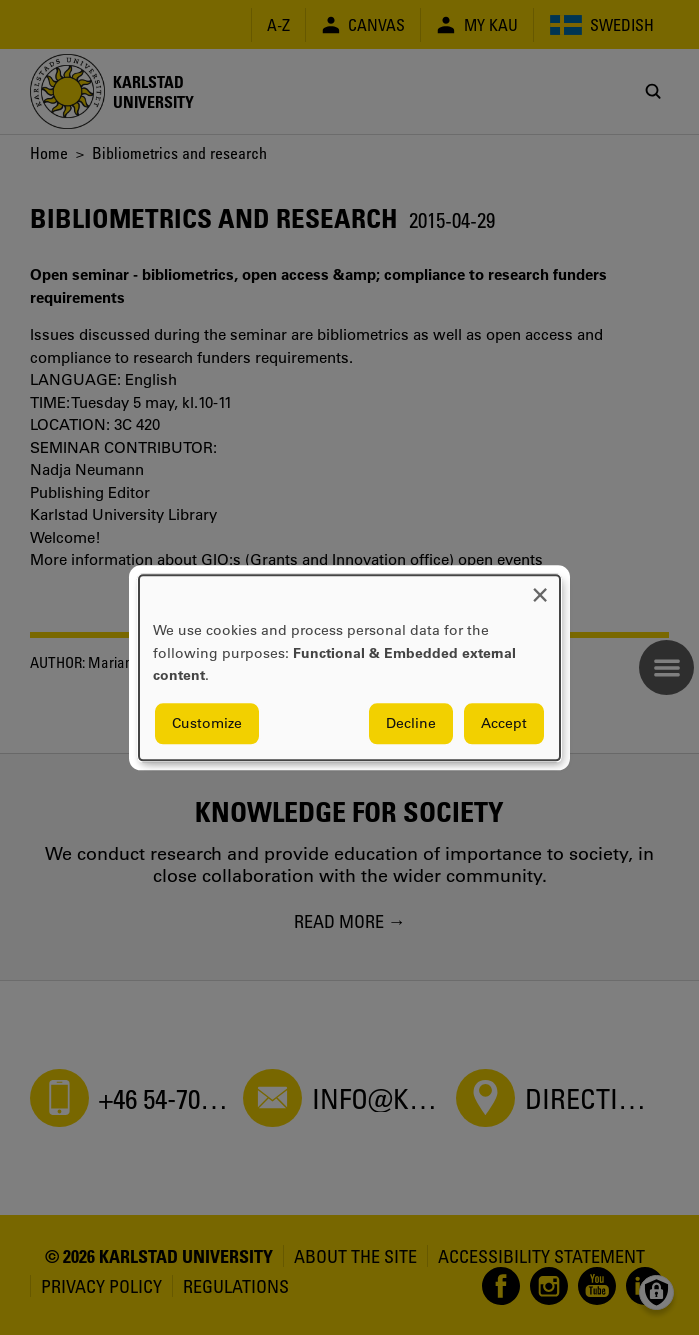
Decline (411, 723)
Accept (504, 723)
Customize (207, 723)
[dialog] (349, 667)
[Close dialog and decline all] (540, 587)
